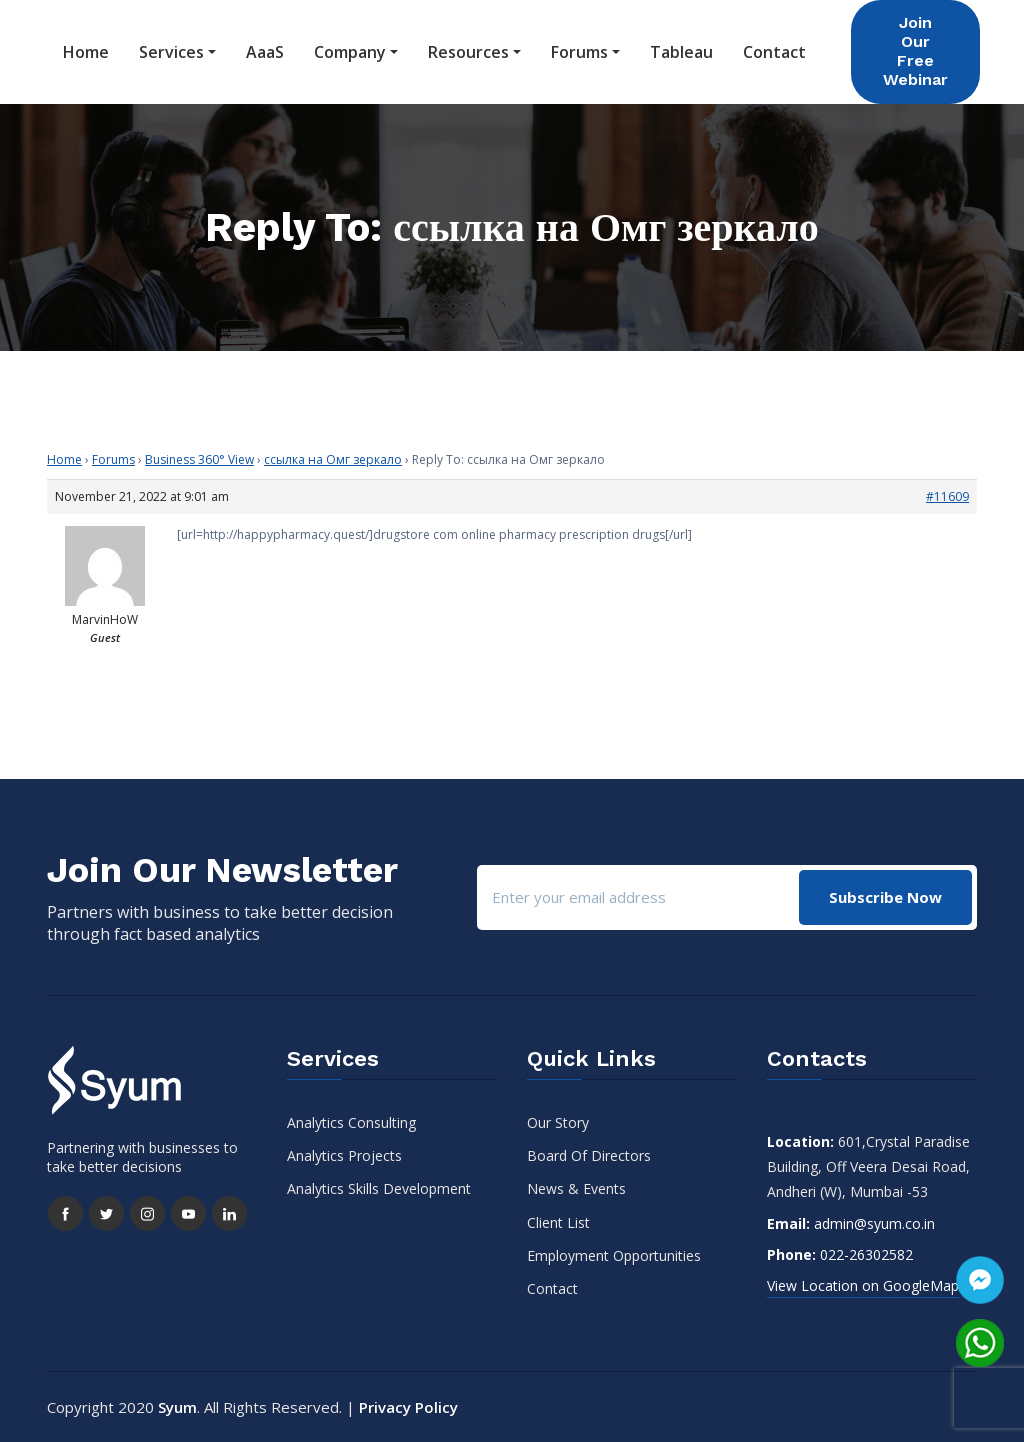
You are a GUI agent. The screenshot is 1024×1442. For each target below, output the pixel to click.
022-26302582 (866, 1254)
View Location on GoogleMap (863, 1285)
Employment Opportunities (614, 1255)
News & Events (576, 1188)
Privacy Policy (408, 1407)
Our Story (558, 1122)
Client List (558, 1222)
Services (171, 52)
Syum (177, 1407)
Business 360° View (199, 459)
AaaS (265, 52)
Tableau (681, 52)
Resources (468, 52)
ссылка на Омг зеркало (333, 459)
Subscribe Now (885, 897)
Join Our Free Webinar (915, 51)
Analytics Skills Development (379, 1188)
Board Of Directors (589, 1155)
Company (350, 52)
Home (86, 52)
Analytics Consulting (351, 1122)
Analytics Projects (344, 1155)
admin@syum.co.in (874, 1223)
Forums (579, 52)
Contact (774, 52)
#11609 (947, 496)
